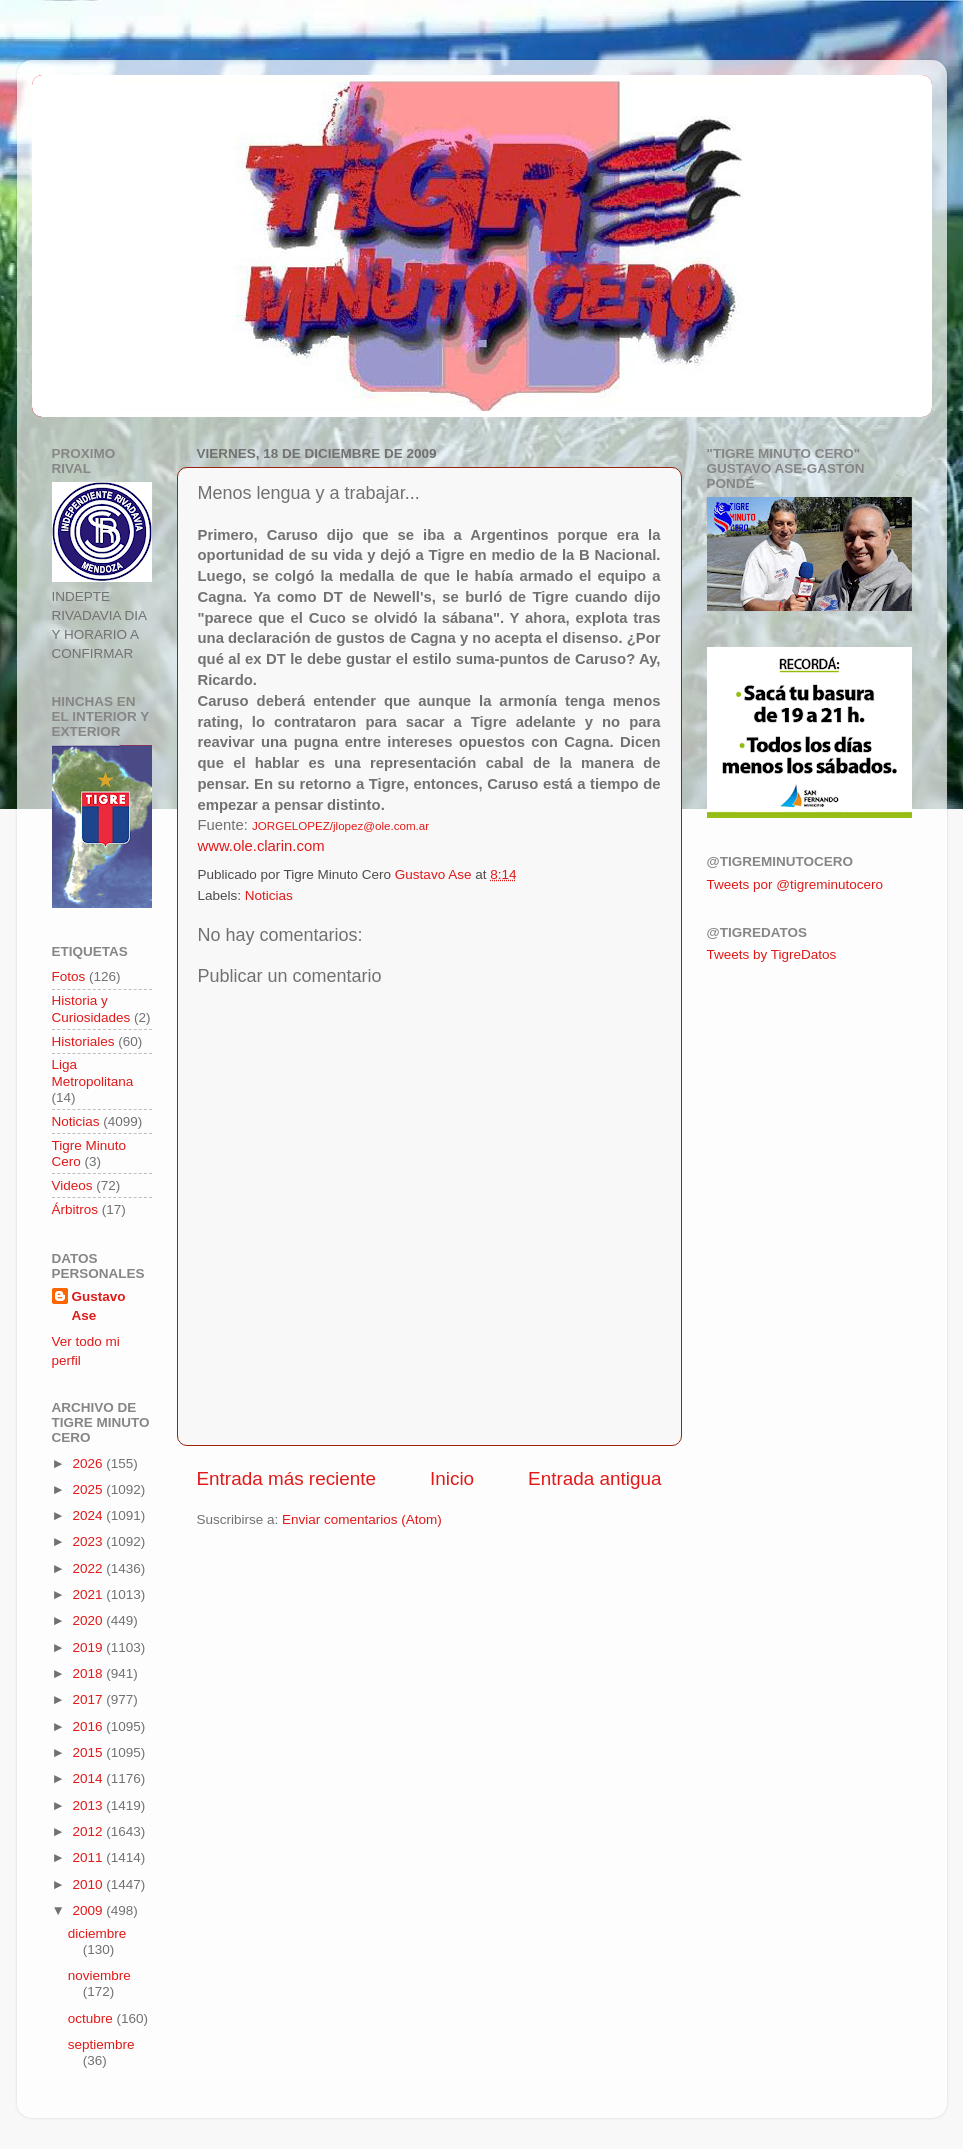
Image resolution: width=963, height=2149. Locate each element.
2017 (89, 1699)
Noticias (269, 895)
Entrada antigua (594, 1478)
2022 (89, 1568)
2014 (89, 1778)
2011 (89, 1857)
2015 (89, 1752)
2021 (89, 1594)
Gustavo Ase (99, 1306)
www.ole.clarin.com (261, 846)
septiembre (101, 2044)
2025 (89, 1489)
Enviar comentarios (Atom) (362, 1519)
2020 (89, 1620)
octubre (92, 2018)
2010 (89, 1884)
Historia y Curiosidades (91, 1008)
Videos (72, 1185)
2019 (89, 1647)
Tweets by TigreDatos (772, 954)
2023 (89, 1541)
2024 (89, 1515)
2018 (89, 1673)
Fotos (69, 976)
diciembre (97, 1933)
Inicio (452, 1478)
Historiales (83, 1041)
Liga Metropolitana (93, 1072)
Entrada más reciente (287, 1478)
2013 (89, 1805)
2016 (89, 1726)
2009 (89, 1910)
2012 (89, 1831)
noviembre (99, 1975)
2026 (89, 1463)
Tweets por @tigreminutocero (795, 884)
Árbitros (75, 1209)
